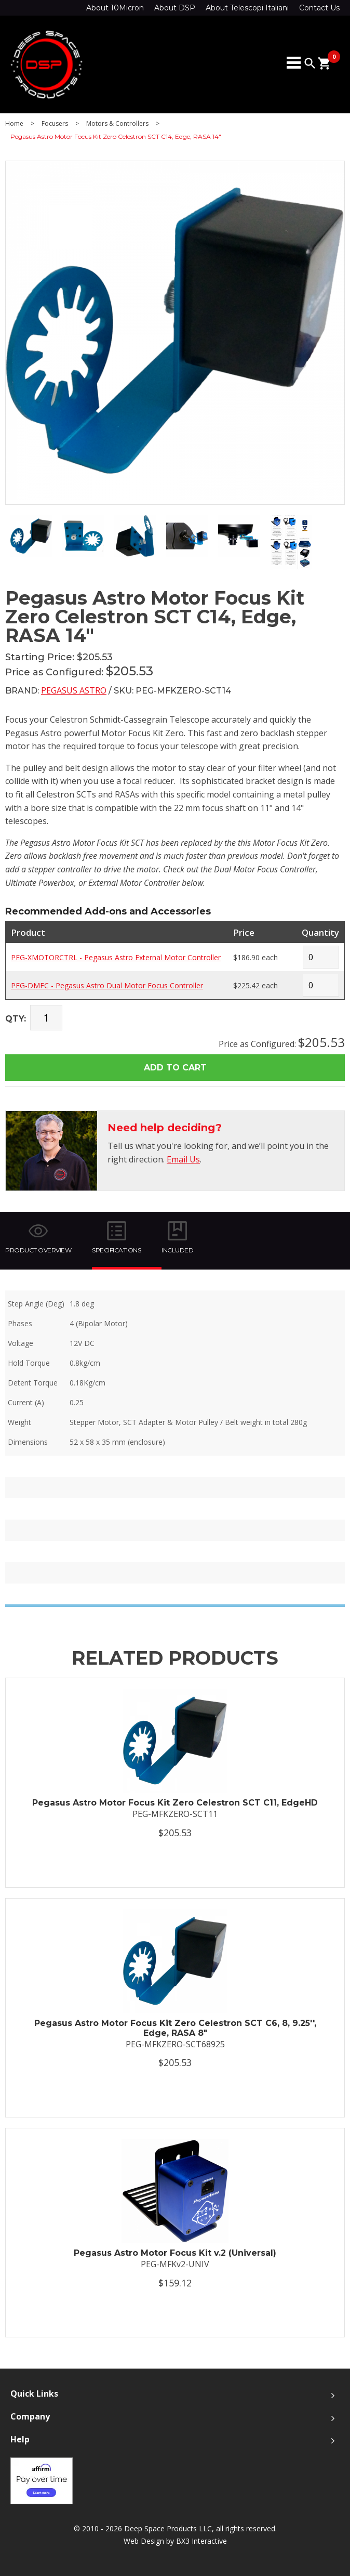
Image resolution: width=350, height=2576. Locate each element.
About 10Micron (115, 7)
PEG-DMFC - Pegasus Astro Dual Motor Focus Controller (107, 985)
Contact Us (319, 7)
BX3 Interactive (201, 2541)
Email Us (183, 1159)
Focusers (55, 124)
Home (14, 124)
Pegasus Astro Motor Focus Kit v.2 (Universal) (175, 2253)
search (310, 63)
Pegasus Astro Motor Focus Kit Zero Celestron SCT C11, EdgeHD (175, 1803)
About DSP (174, 7)
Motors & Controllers (117, 124)
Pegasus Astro (73, 690)
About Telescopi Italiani (247, 7)
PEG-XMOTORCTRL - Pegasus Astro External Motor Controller (116, 957)
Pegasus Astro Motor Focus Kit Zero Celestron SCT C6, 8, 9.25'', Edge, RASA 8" (175, 2028)
